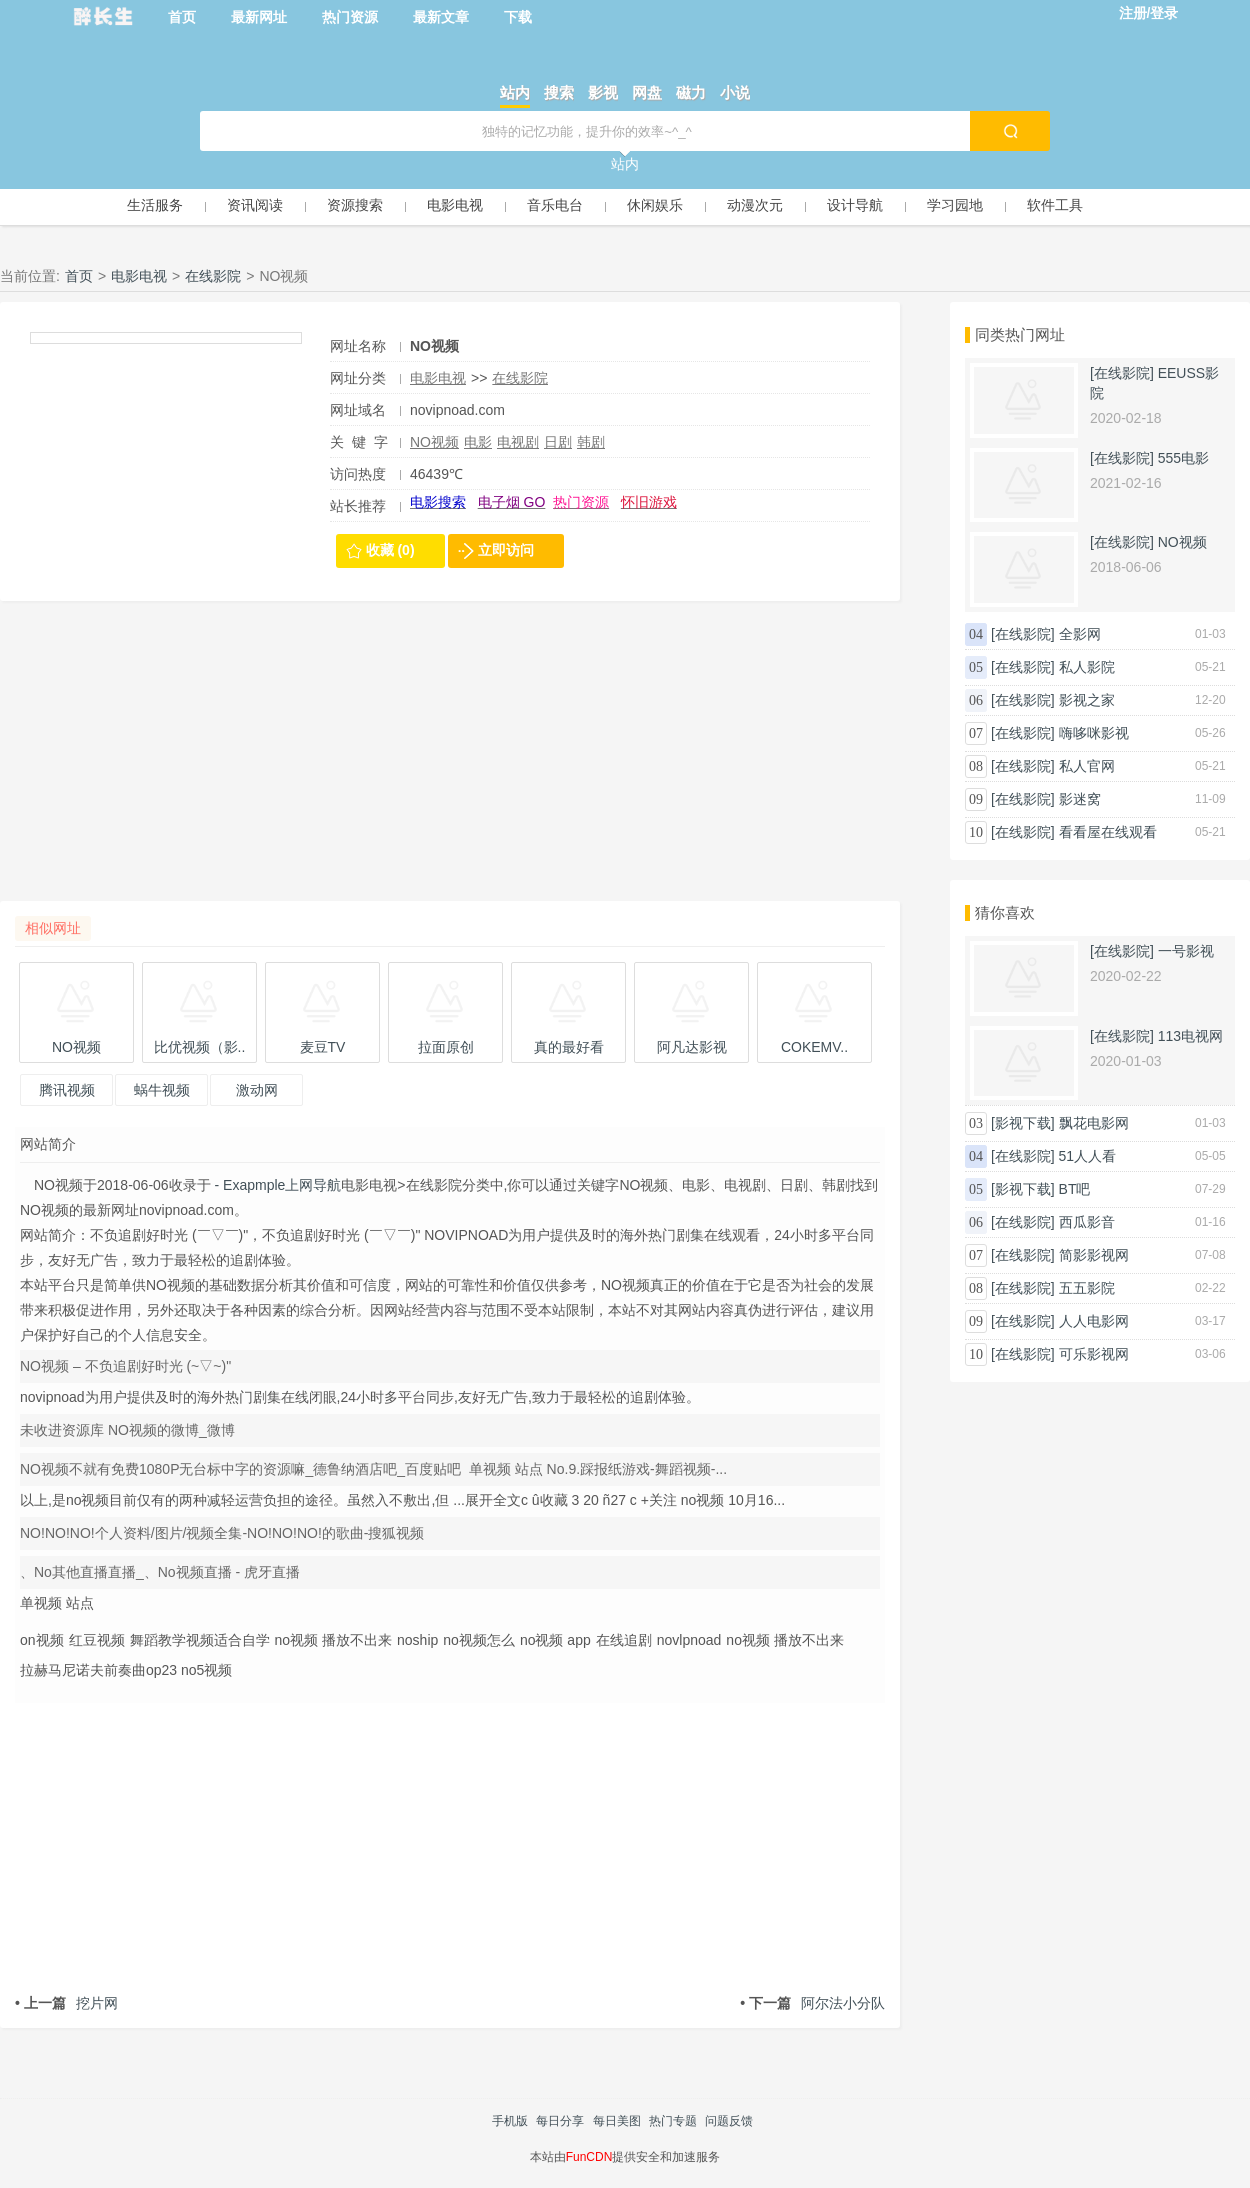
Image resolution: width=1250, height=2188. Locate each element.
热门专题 (673, 2121)
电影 (478, 442)
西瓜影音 (1087, 1222)
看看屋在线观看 (1108, 832)
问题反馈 (729, 2121)
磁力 (691, 92)
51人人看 (1088, 1156)
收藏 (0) (390, 550)
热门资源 (350, 17)
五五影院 (1087, 1288)
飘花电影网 (1094, 1123)
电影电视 (455, 205)
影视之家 (1087, 700)
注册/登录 (1149, 13)
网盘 (647, 92)
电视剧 (518, 442)
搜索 (559, 92)
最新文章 (441, 17)
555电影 (1183, 458)
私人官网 (1087, 766)
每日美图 (617, 2121)
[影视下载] (1023, 1123)
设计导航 (855, 205)
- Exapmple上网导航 (276, 1185)
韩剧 (591, 442)
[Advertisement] (450, 761)
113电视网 (1190, 1036)
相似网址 (53, 928)
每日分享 (560, 2121)
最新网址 (259, 17)
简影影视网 (1094, 1255)
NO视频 (434, 442)
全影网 (1080, 634)
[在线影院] (1122, 373)
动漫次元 (755, 205)
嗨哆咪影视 (1094, 733)
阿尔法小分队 (812, 2003)
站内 (515, 92)
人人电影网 (1094, 1321)
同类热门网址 (1020, 334)
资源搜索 (355, 205)
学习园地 (955, 205)
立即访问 (506, 550)
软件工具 (1055, 205)
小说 (735, 92)
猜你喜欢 (1005, 912)
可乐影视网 (1094, 1354)
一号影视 (1186, 951)
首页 (182, 17)
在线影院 (213, 276)
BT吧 (1075, 1189)
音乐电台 (555, 205)
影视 (603, 92)
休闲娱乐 (655, 205)
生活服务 (155, 205)
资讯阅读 (255, 205)
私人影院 (1087, 667)
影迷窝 (1080, 799)
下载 (518, 17)
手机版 (510, 2121)
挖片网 (66, 2003)
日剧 (558, 442)
